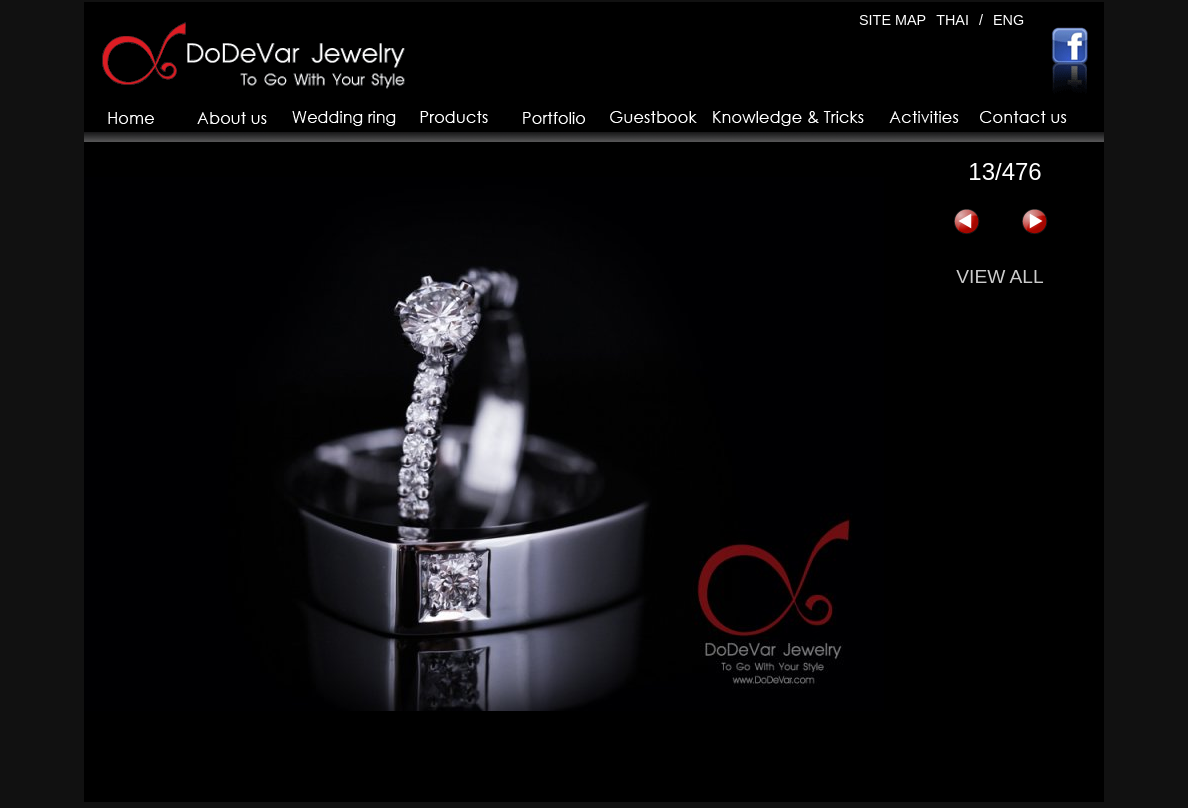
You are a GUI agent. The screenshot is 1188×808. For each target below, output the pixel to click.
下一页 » (1034, 222)
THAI (952, 20)
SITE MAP (892, 20)
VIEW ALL (999, 276)
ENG (1008, 20)
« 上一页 (966, 222)
